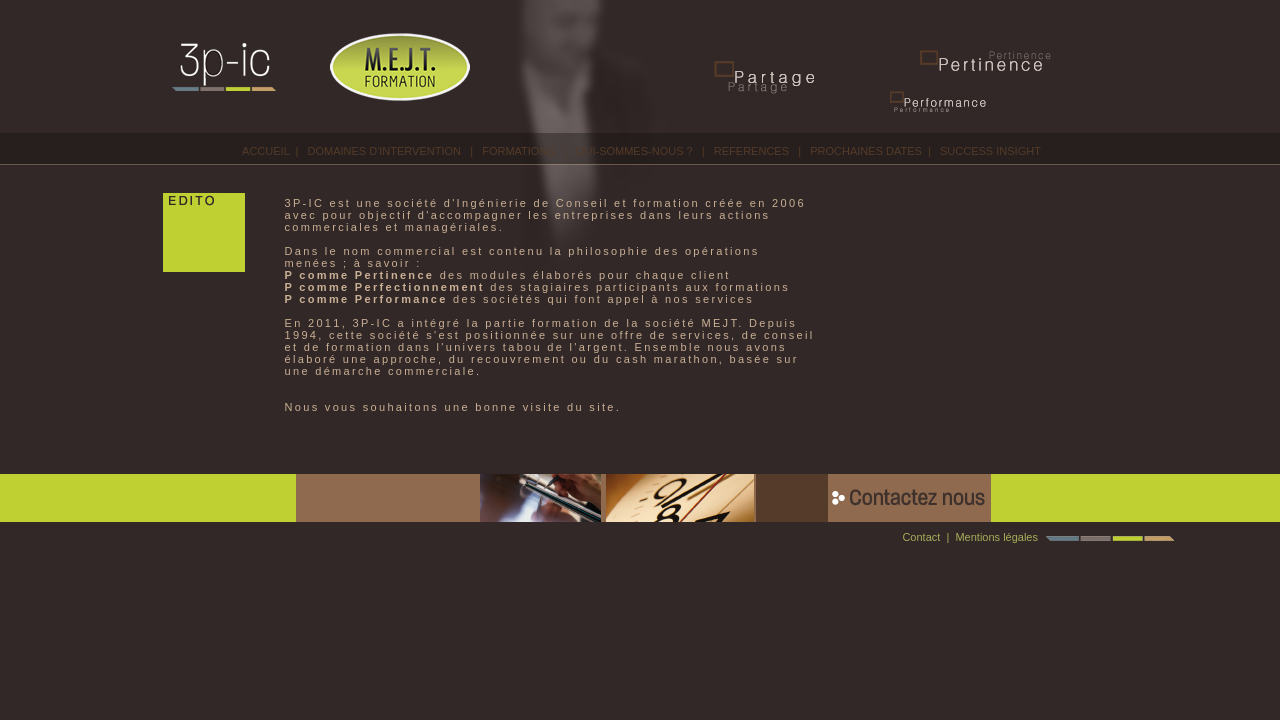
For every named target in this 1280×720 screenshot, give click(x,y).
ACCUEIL (265, 151)
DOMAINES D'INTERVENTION (384, 151)
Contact (921, 537)
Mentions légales (996, 537)
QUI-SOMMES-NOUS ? (634, 151)
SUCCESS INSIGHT (990, 151)
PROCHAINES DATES (866, 151)
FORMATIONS (518, 151)
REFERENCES (751, 151)
